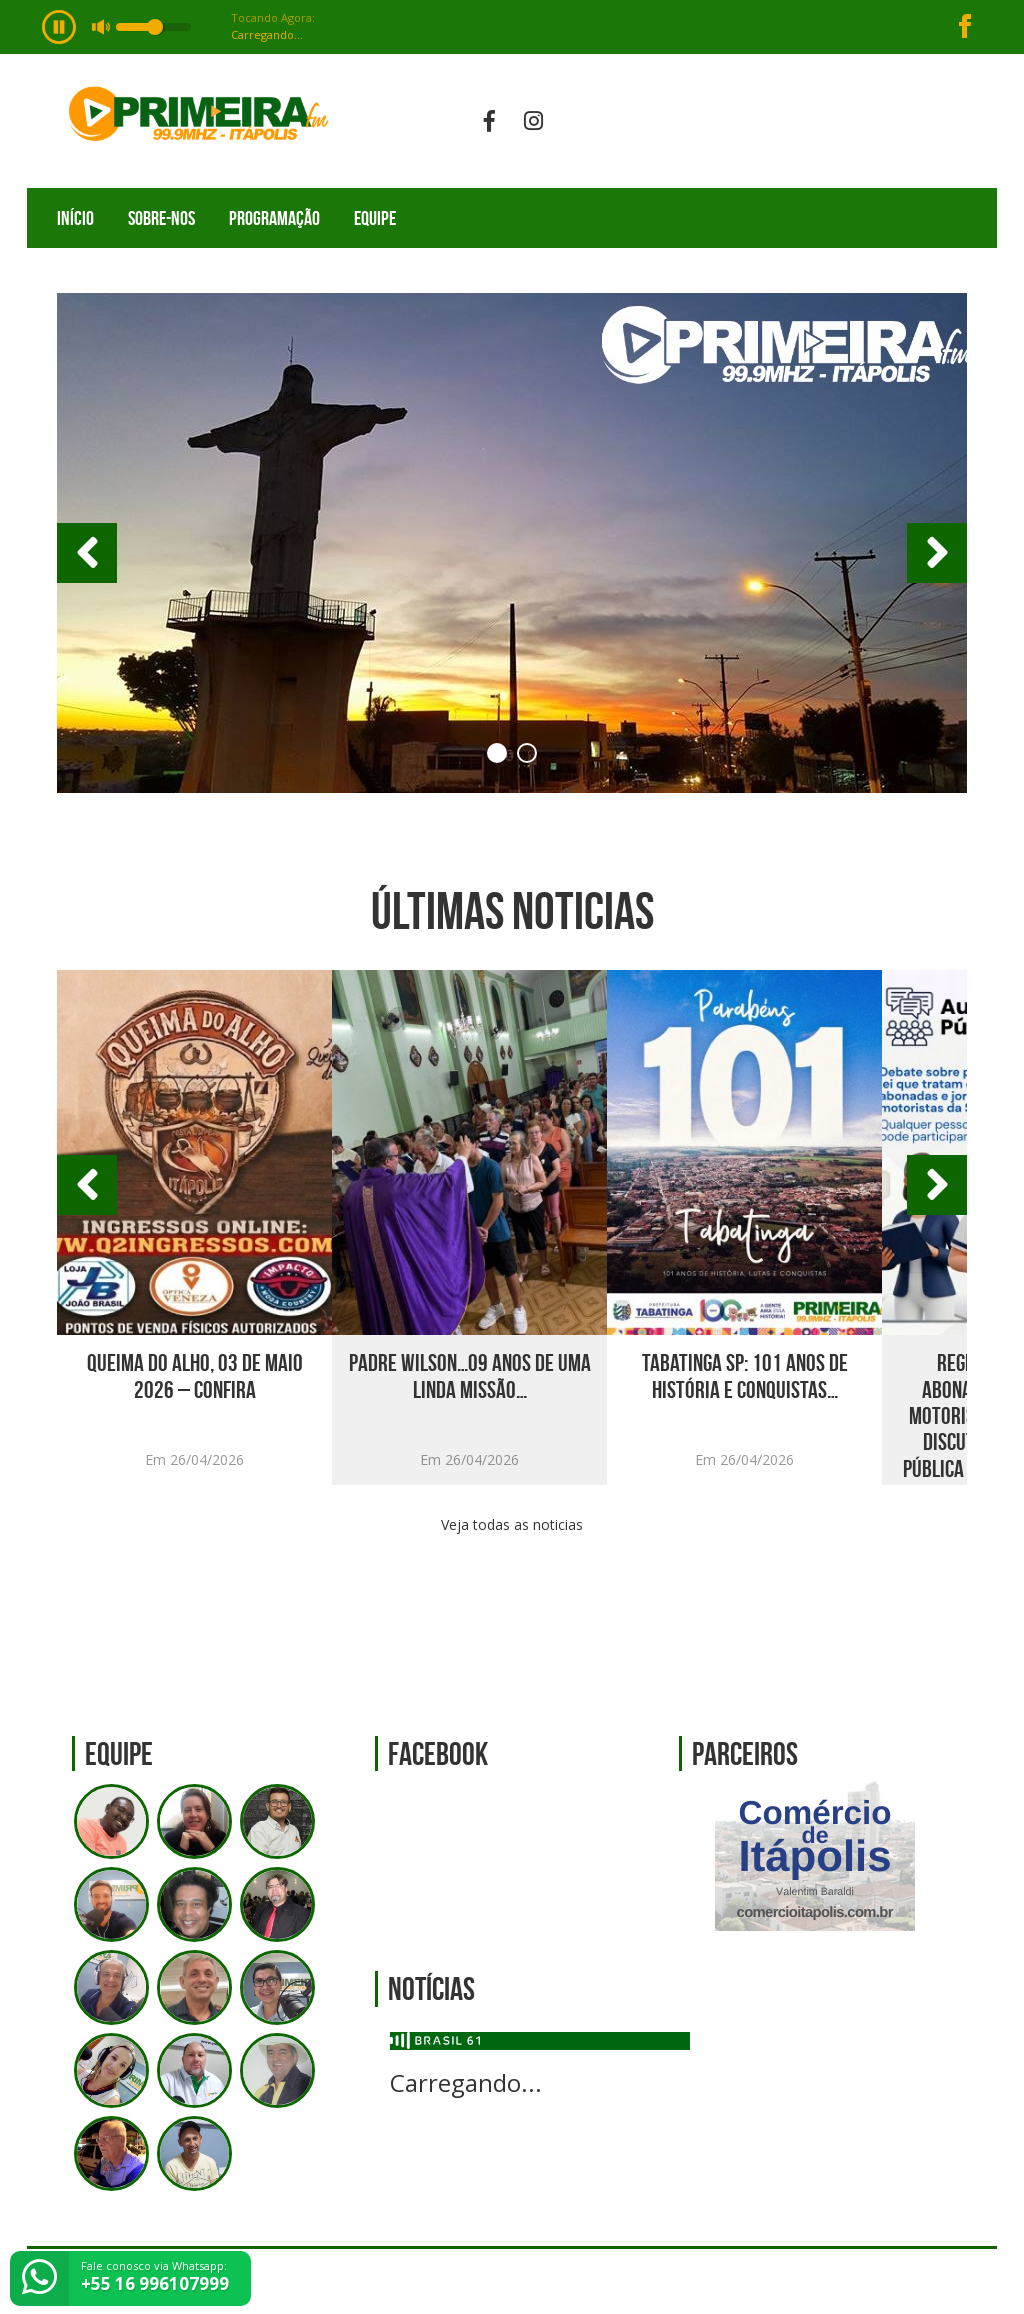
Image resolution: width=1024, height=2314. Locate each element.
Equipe (375, 218)
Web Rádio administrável (964, 2281)
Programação (274, 218)
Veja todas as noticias (512, 1524)
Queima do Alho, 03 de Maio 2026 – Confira (195, 1376)
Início (75, 218)
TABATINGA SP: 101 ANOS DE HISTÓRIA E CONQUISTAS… (745, 1376)
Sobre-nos (161, 218)
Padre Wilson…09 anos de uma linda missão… (470, 1376)
